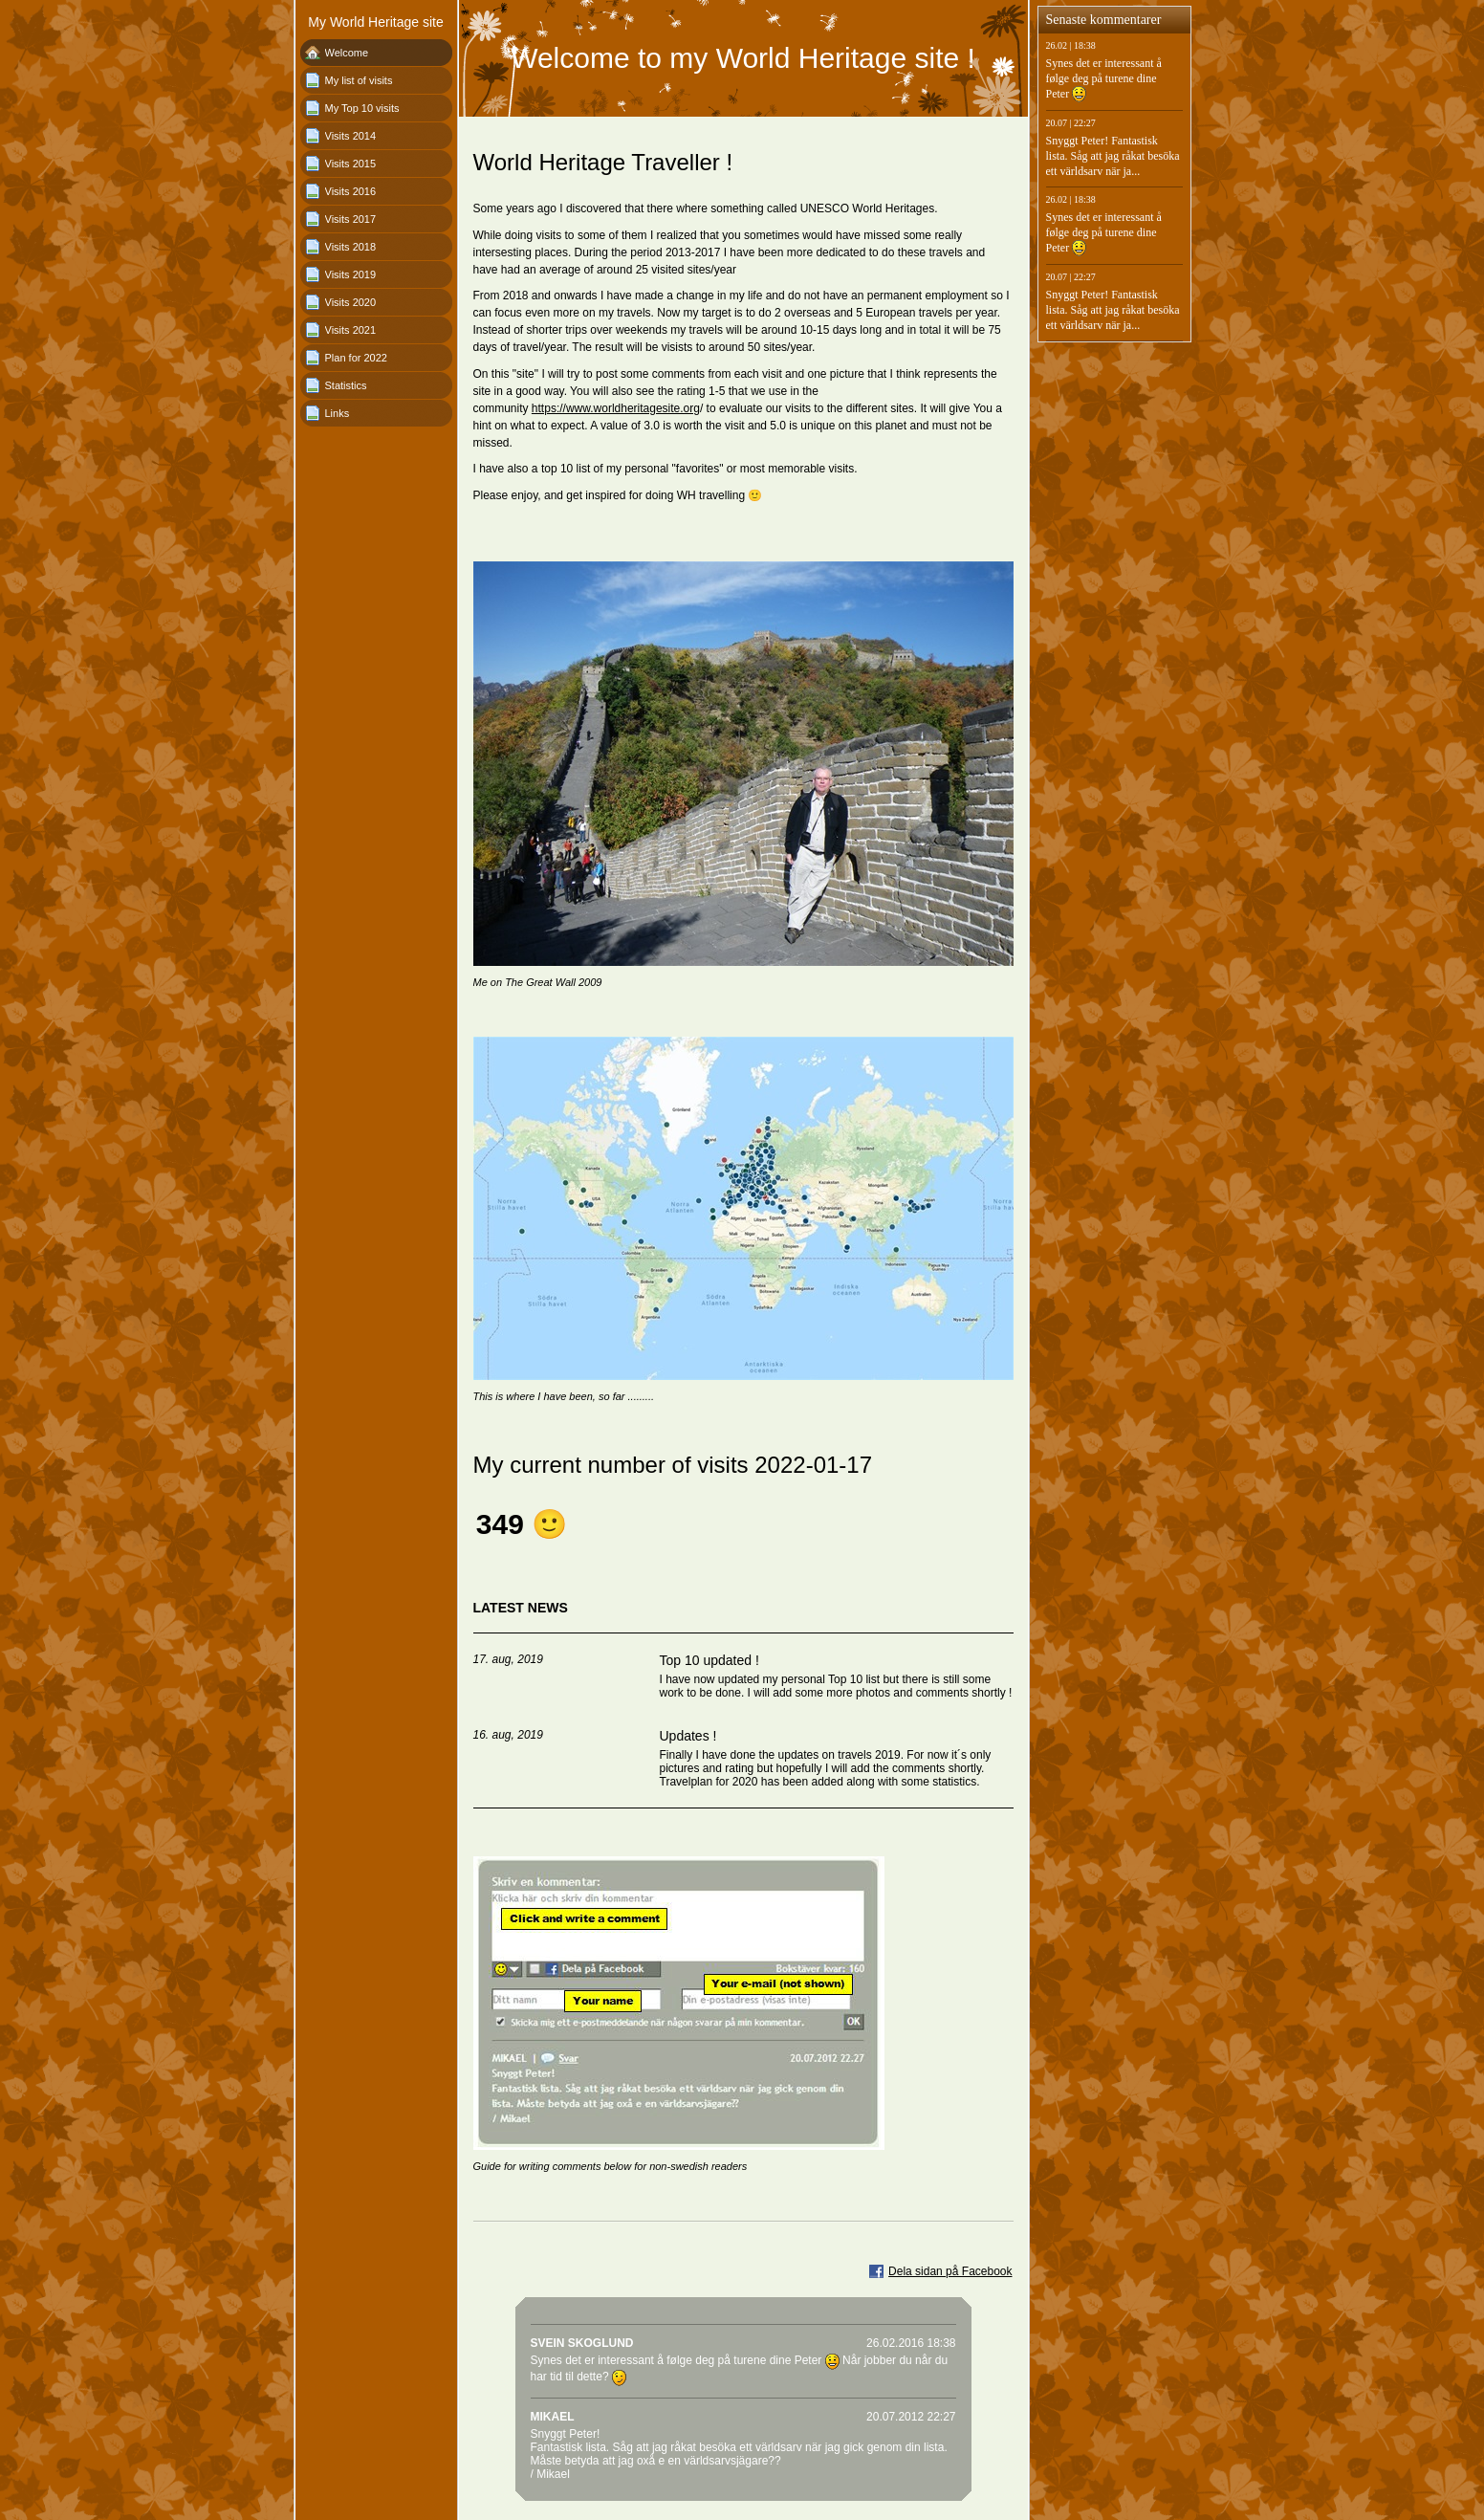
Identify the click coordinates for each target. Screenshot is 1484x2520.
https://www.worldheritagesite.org (616, 408)
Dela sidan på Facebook (950, 2271)
